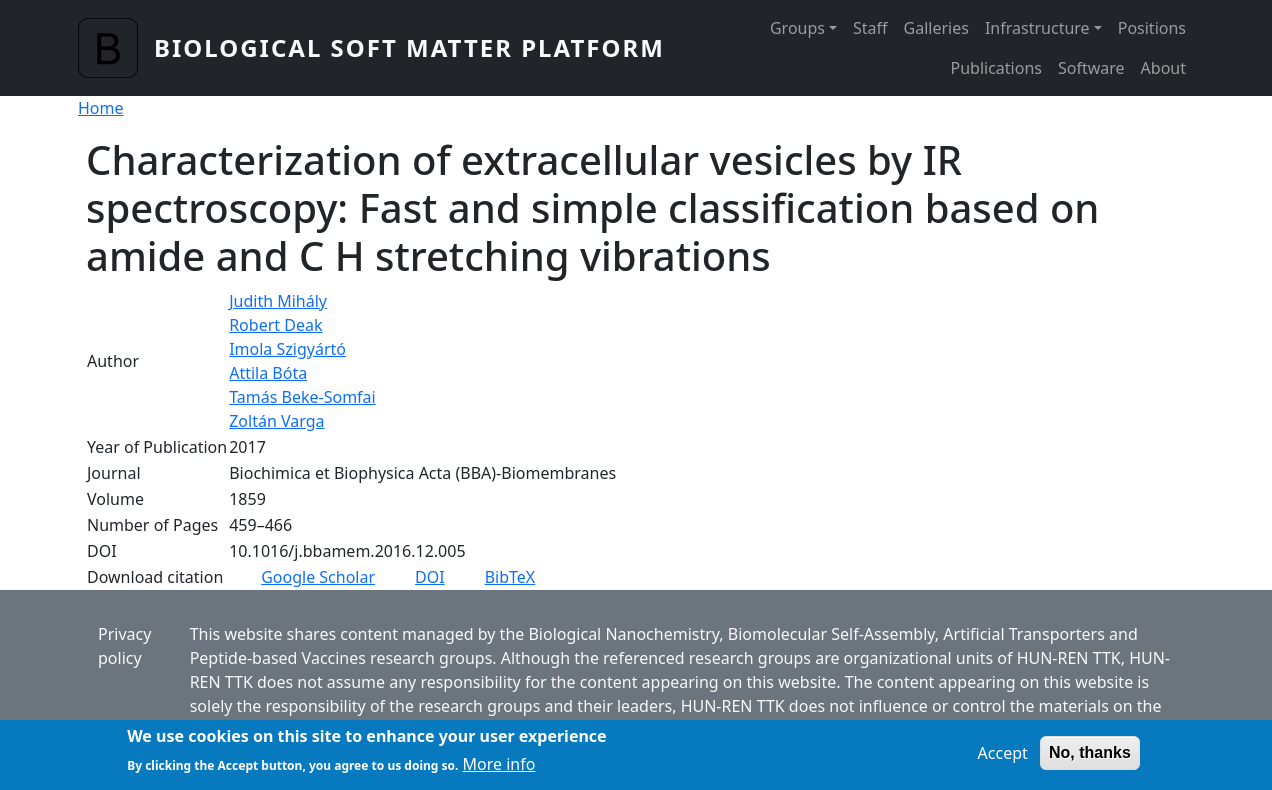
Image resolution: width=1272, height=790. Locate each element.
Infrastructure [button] (1037, 28)
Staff (870, 28)
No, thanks (1090, 757)
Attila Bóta (268, 373)
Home (101, 108)
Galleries (936, 28)
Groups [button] (797, 28)
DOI (430, 577)
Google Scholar (318, 577)
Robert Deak (275, 325)
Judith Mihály (278, 301)
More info (499, 770)
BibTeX (510, 577)
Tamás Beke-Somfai (302, 397)
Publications (996, 68)
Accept (1003, 758)
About (1163, 68)
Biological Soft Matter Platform (409, 47)
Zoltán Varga (276, 421)
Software (1091, 68)
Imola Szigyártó (287, 349)
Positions (1152, 28)
